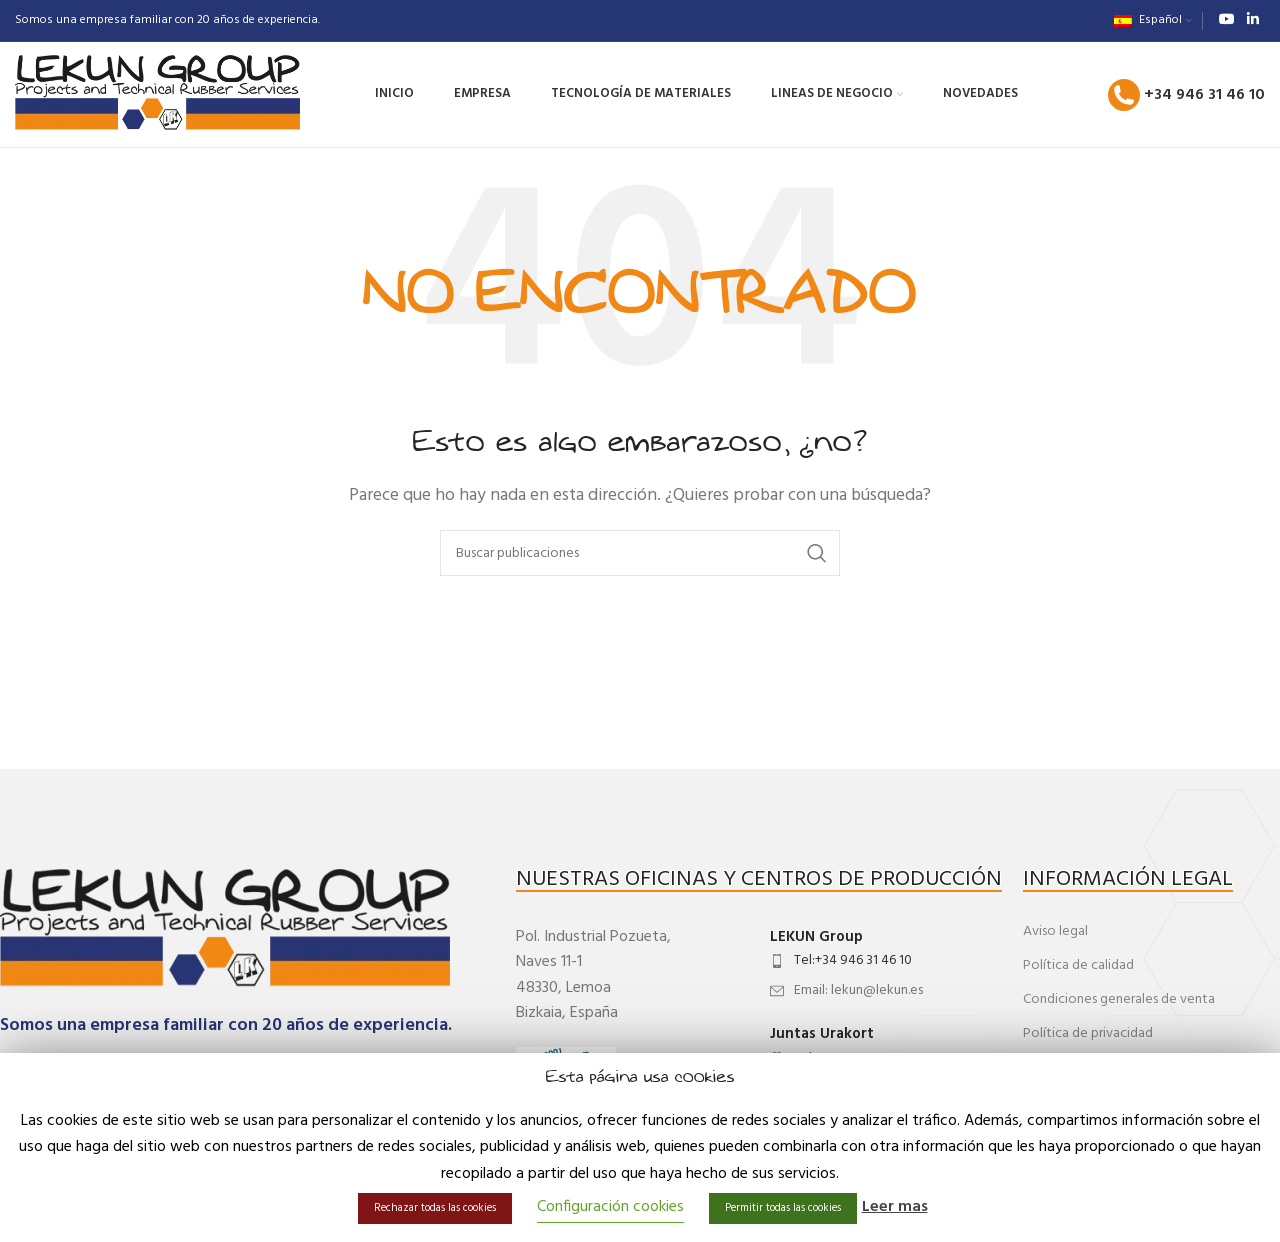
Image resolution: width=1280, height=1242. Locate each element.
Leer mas (895, 1207)
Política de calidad (1078, 965)
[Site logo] (157, 95)
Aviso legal (1055, 931)
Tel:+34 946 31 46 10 (853, 960)
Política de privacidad (1088, 1033)
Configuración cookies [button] (610, 1207)
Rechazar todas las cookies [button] (435, 1208)
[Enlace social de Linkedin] (1253, 20)
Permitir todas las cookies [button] (783, 1208)
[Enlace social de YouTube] (1227, 20)
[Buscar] (640, 553)
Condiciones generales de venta (1119, 999)
